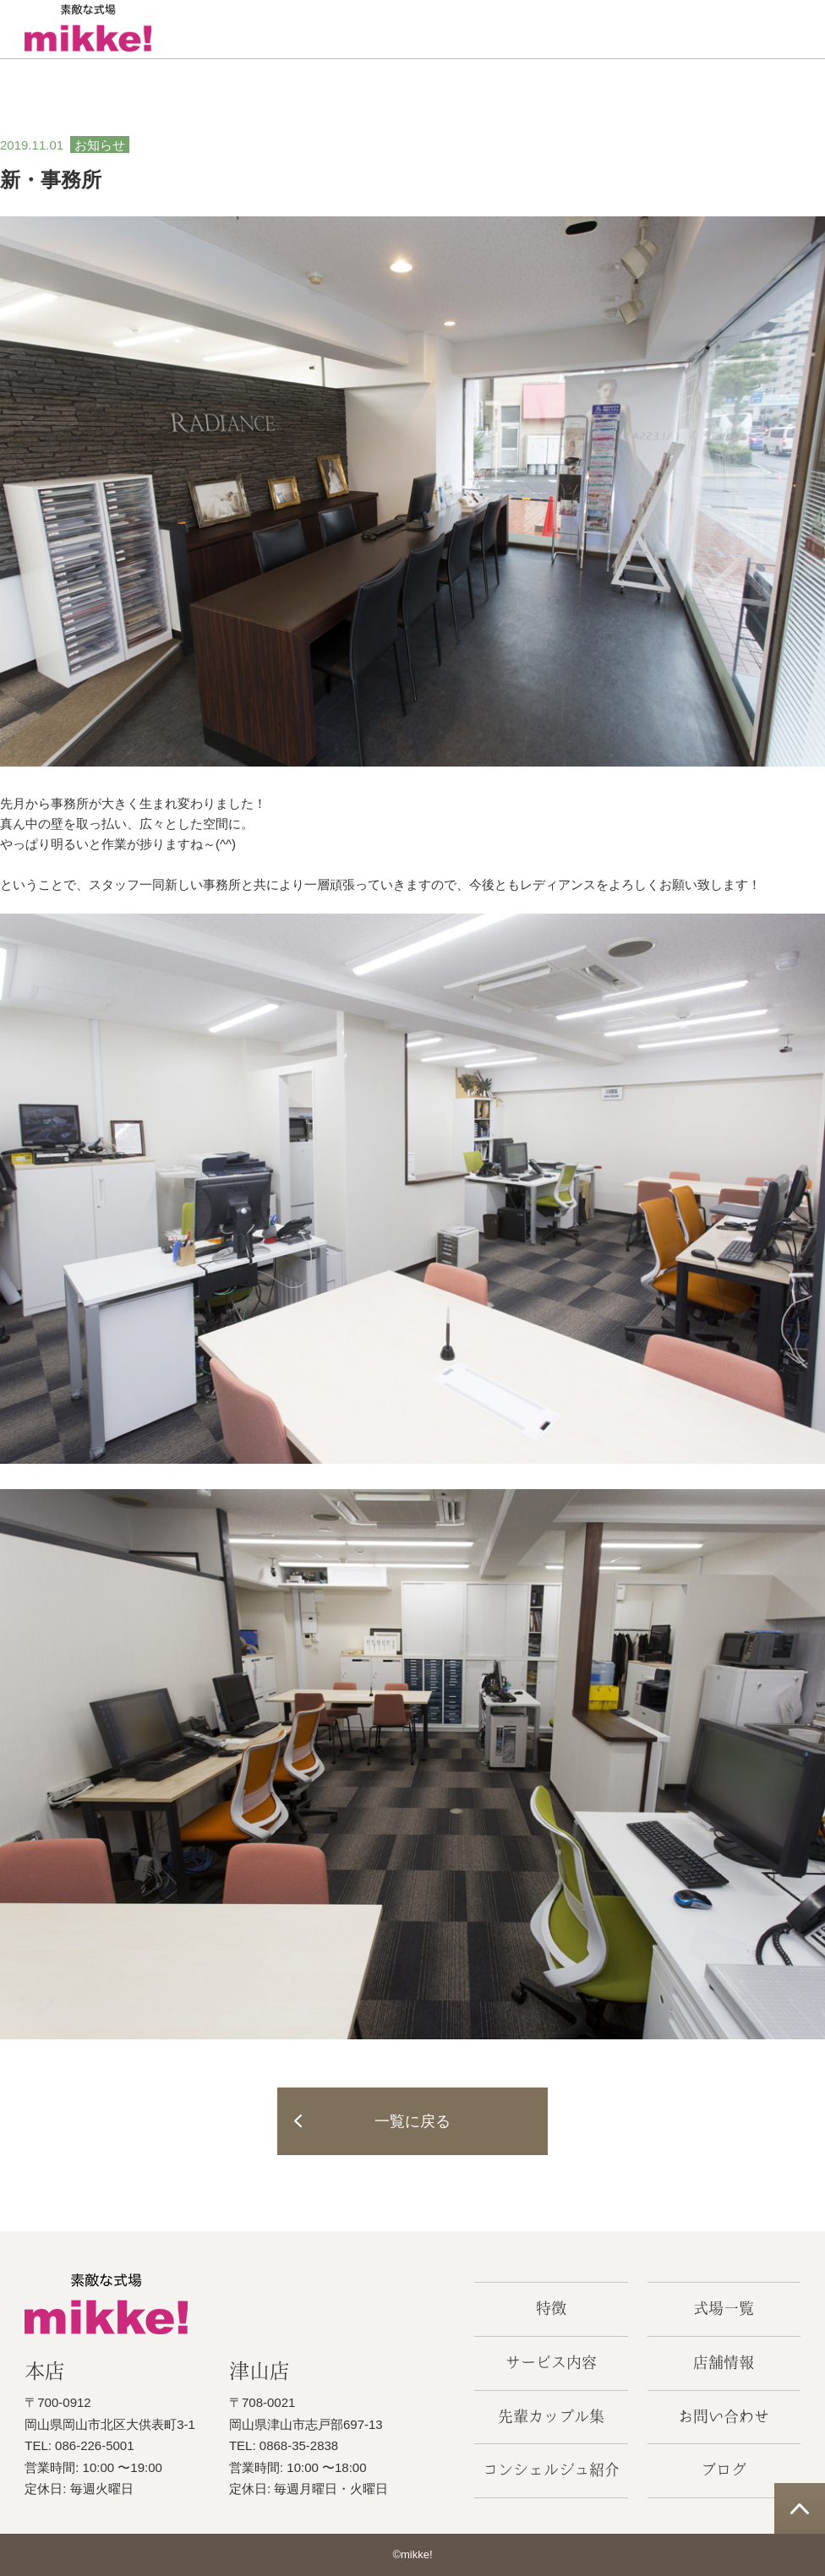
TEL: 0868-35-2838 (283, 2445)
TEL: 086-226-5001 (79, 2445)
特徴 (551, 2308)
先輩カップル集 (551, 2416)
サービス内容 (551, 2362)
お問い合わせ (723, 2416)
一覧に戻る (412, 2121)
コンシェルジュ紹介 (551, 2469)
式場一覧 (723, 2308)
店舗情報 (723, 2362)
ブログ (723, 2469)
